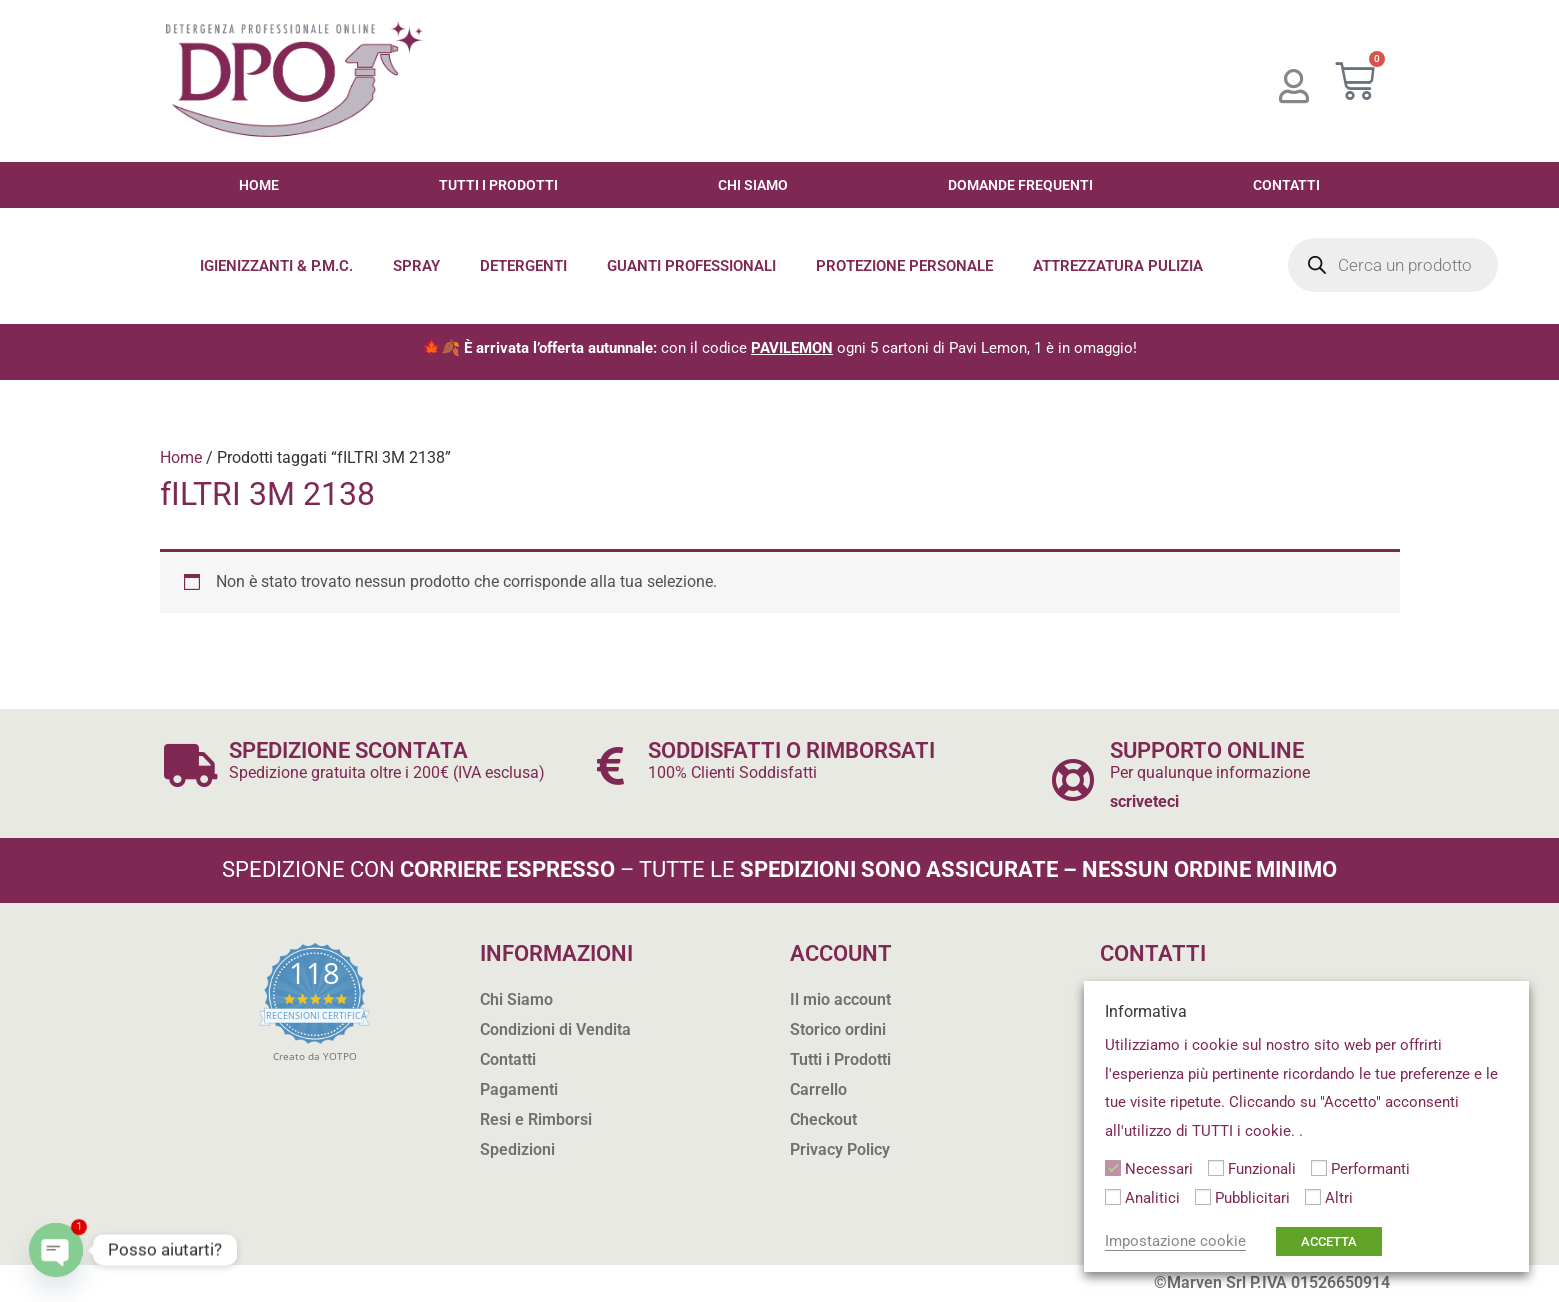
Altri (1339, 1198)
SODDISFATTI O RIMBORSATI (801, 750)
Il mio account (840, 999)
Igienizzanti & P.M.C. (276, 266)
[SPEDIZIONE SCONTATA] (191, 765)
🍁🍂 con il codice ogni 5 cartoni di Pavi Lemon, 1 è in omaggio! (779, 347)
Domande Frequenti (1020, 185)
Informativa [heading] (1146, 1011)
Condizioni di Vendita (555, 1029)
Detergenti (523, 266)
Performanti (1370, 1169)
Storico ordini (838, 1029)
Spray (416, 266)
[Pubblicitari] (1203, 1197)
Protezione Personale (904, 266)
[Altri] (1313, 1197)
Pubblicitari (1252, 1198)
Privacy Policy (840, 1149)
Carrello (818, 1089)
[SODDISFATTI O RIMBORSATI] (610, 765)
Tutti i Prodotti (498, 185)
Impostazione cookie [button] (1175, 1241)
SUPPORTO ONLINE (1212, 750)
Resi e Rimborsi (536, 1119)
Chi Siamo (753, 185)
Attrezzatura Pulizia (1118, 266)
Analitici (1152, 1198)
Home (259, 185)
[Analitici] (1113, 1197)
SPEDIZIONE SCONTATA (355, 750)
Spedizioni (517, 1149)
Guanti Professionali (691, 266)
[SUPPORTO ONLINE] (1072, 779)
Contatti (1286, 185)
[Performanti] (1319, 1168)
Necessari (1159, 1169)
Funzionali (1262, 1169)
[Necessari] (1113, 1168)
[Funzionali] (1216, 1168)
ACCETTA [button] (1329, 1241)
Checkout (823, 1119)
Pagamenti (519, 1089)
